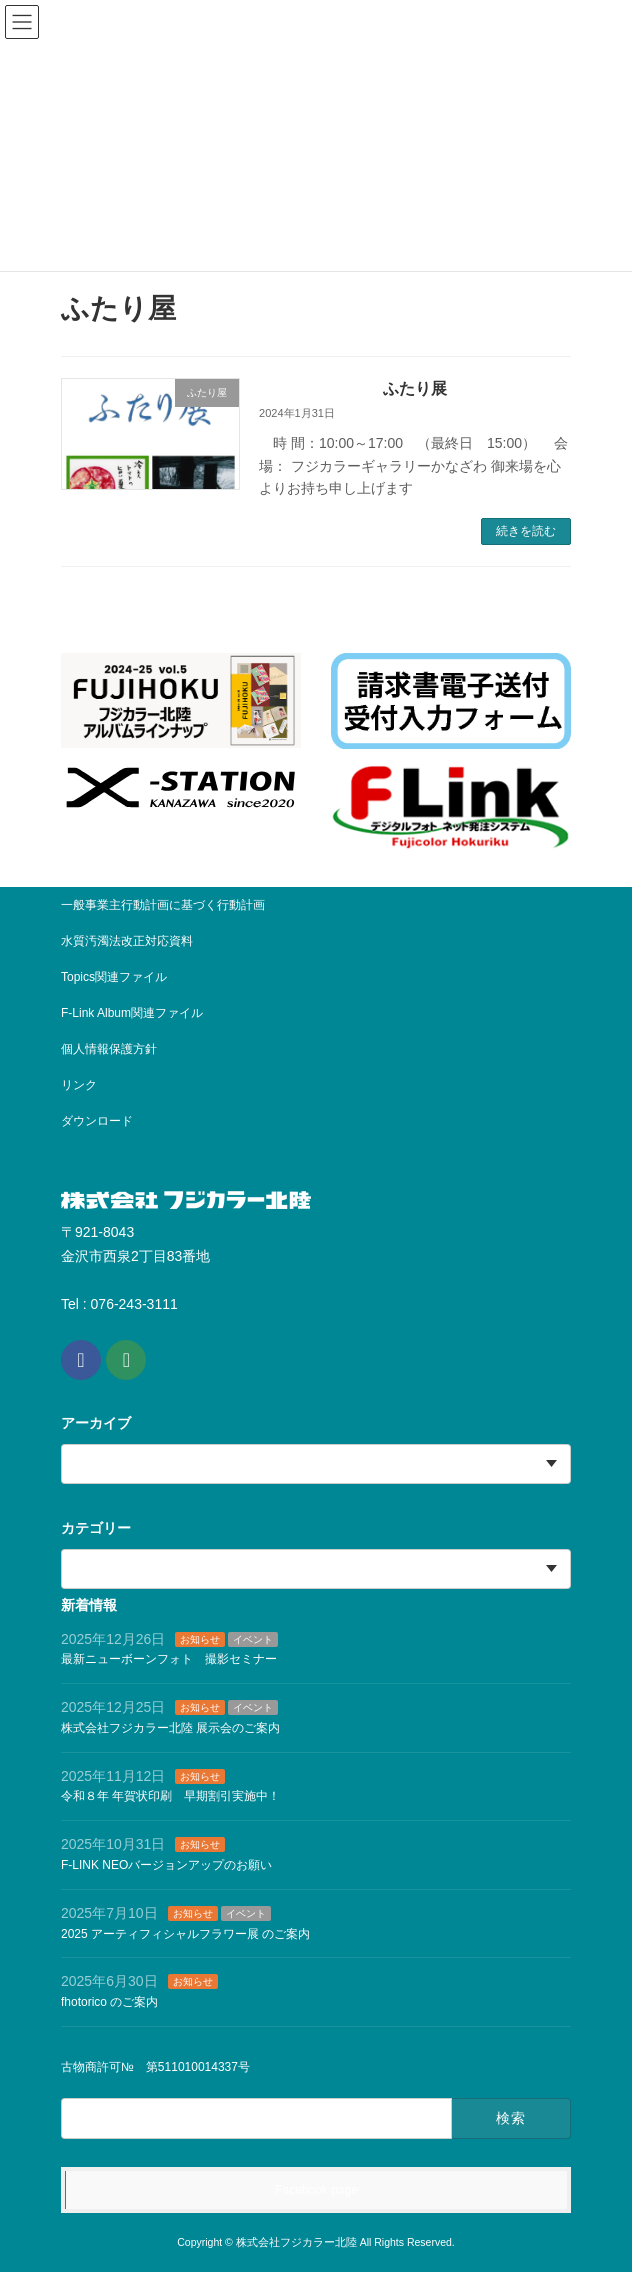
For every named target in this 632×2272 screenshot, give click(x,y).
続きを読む (526, 531)
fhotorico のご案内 (109, 2002)
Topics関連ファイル (120, 977)
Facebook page (316, 2190)
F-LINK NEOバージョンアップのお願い (166, 1865)
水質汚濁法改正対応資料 (127, 941)
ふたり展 (415, 388)
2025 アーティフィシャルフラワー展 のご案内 (185, 1933)
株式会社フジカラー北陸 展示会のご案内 (170, 1728)
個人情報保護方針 (109, 1049)
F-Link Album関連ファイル (132, 1013)
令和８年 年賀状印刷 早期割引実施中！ (170, 1796)
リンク (79, 1085)
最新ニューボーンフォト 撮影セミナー (169, 1659)
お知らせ (200, 1638)
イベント (253, 1638)
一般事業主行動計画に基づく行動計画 (163, 905)
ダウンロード (97, 1121)
